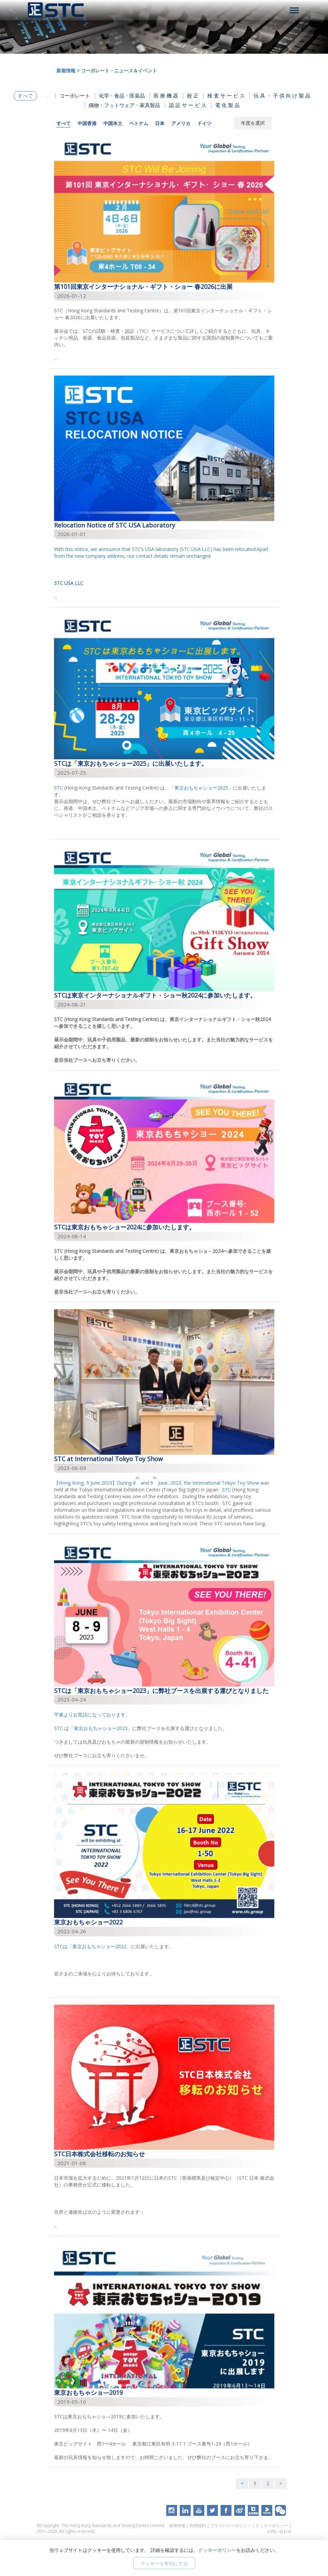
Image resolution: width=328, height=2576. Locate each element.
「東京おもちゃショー (193, 787)
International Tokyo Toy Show (225, 1483)
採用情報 (177, 2525)
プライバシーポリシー (230, 2525)
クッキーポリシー (272, 2525)
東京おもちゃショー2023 (100, 1728)
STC (58, 787)
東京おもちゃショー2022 (99, 1946)
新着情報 (65, 70)
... (164, 573)
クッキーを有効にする (164, 2563)
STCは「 (63, 1946)
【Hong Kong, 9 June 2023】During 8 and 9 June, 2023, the (123, 1483)
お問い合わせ (279, 2531)
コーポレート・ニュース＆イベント (119, 70)
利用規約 (198, 2525)
